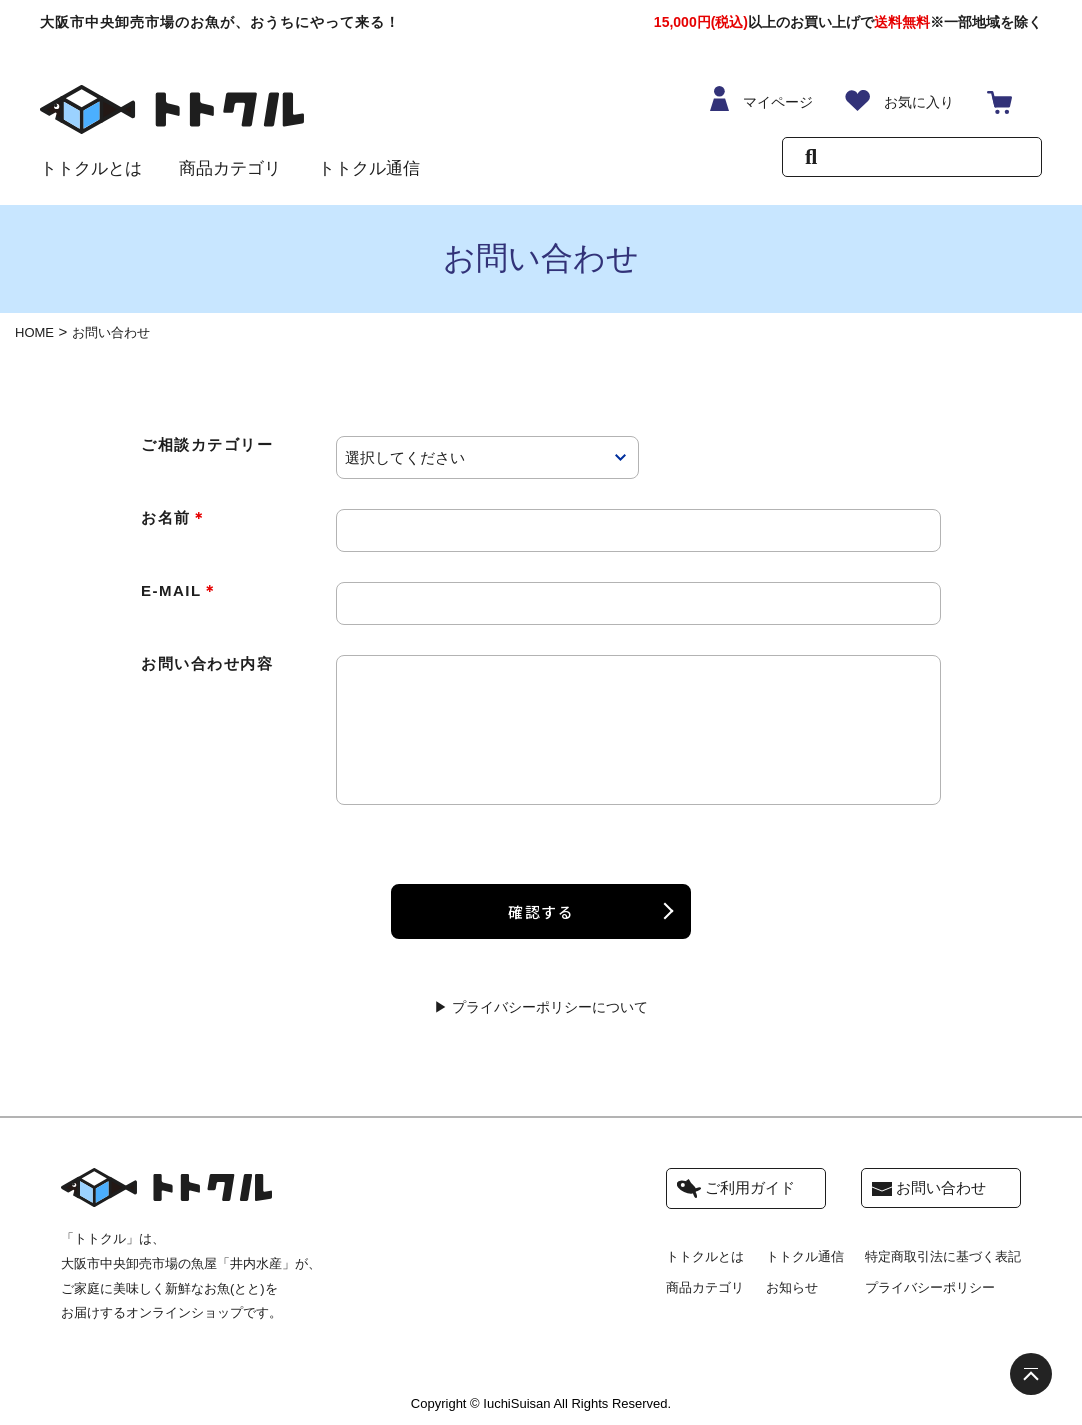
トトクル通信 (369, 168)
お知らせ (792, 1289)
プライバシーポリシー (930, 1289)
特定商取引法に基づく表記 (943, 1258)
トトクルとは (91, 168)
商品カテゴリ (230, 168)
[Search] (926, 159)
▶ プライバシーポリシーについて (540, 1007)
